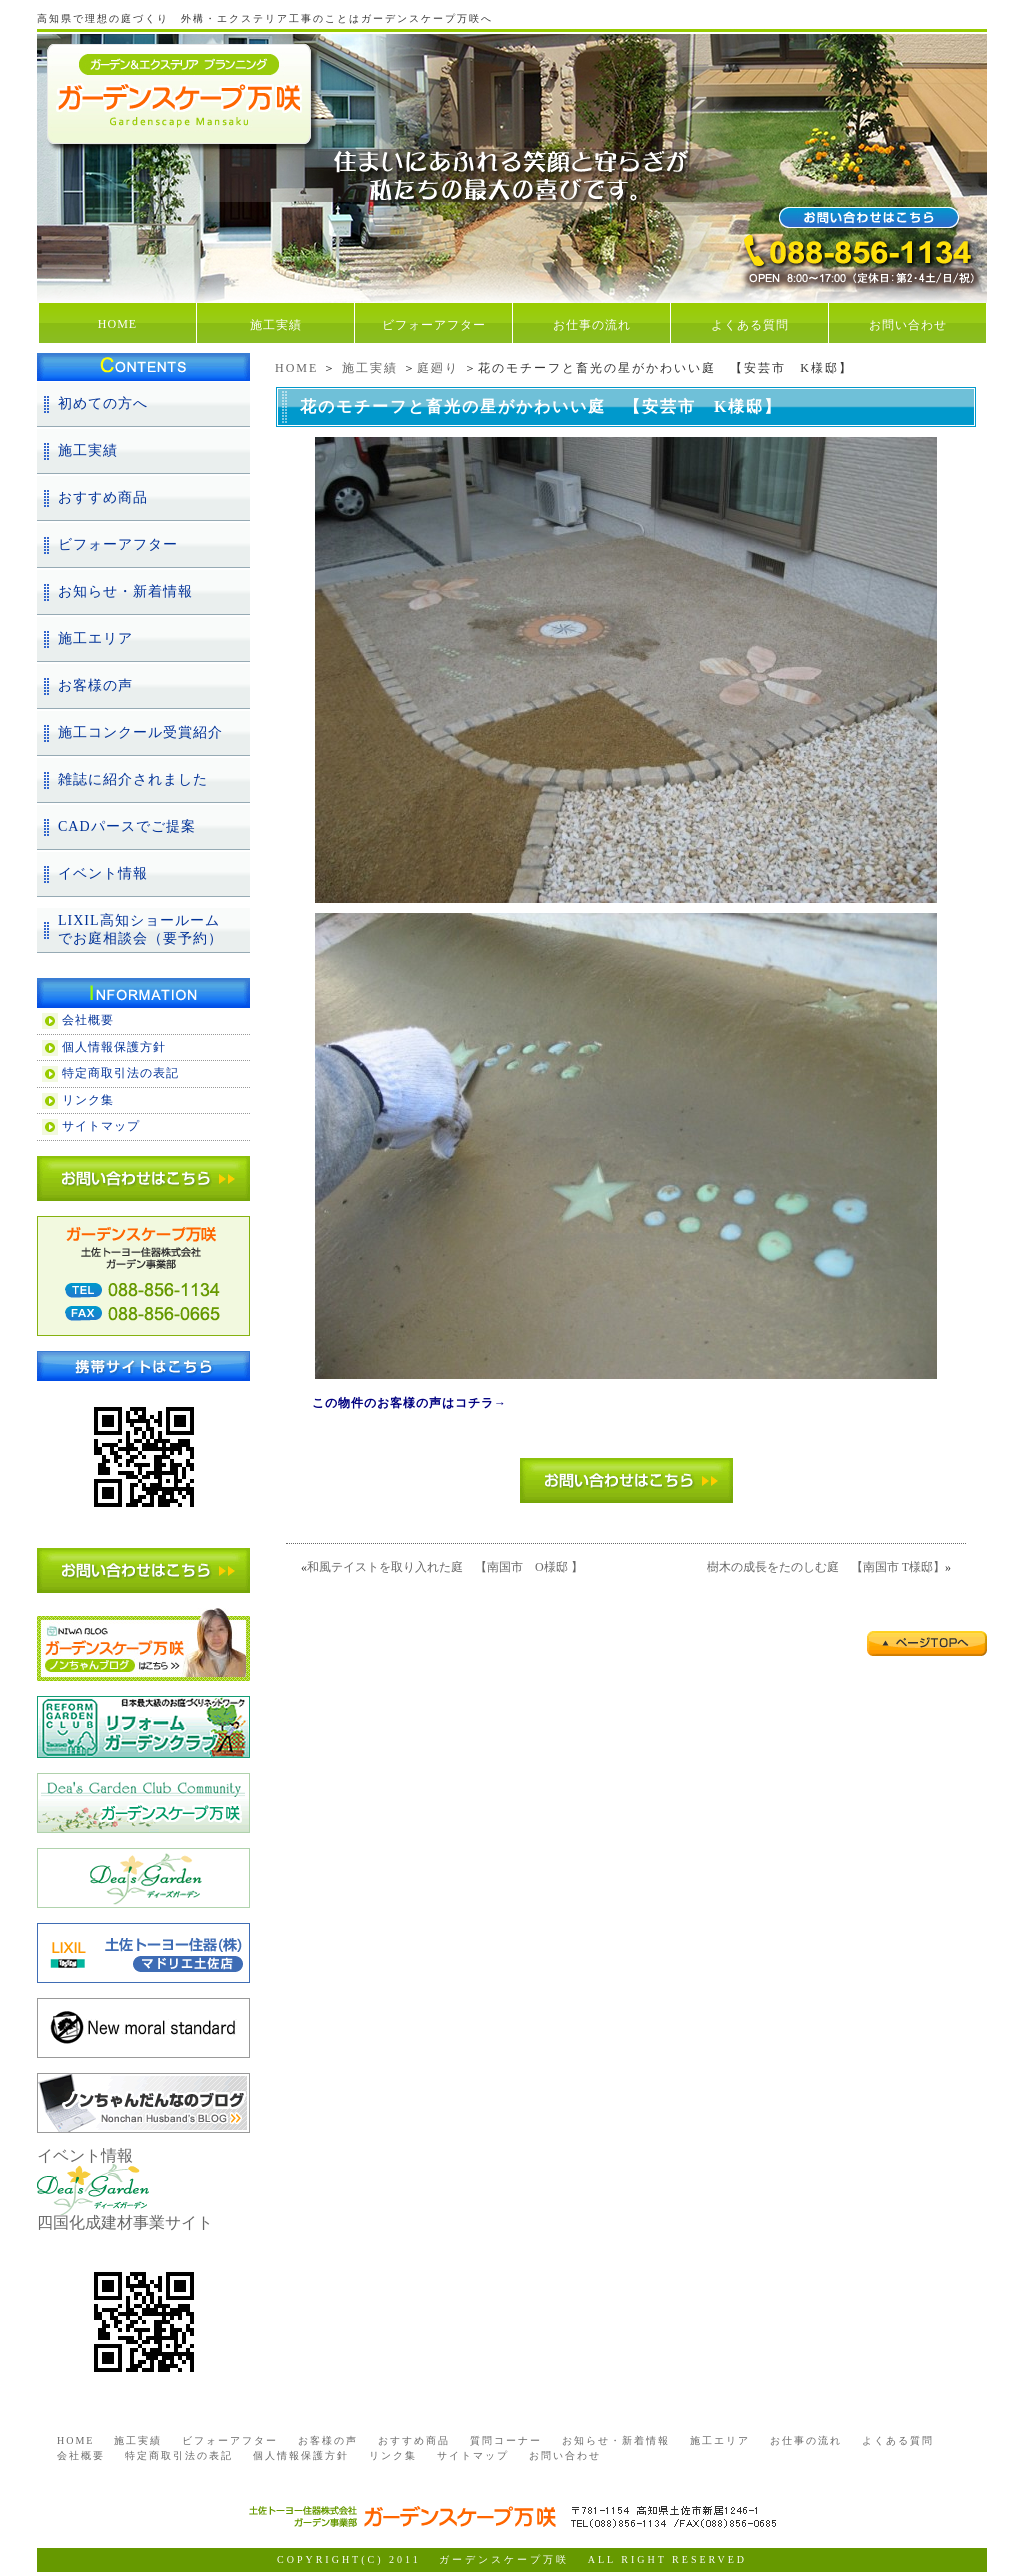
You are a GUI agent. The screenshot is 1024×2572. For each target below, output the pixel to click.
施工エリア (95, 638)
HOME (117, 324)
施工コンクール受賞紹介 (140, 732)
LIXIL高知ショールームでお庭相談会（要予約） (140, 929)
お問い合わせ (908, 325)
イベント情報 (103, 873)
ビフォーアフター (434, 325)
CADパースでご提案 (127, 826)
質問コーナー (506, 2440)
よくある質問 (750, 325)
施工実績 (276, 325)
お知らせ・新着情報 (125, 591)
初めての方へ (103, 403)
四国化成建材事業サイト (125, 2222)
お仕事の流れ (592, 325)
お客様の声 (95, 685)
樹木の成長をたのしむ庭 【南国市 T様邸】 (826, 1567)
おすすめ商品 (103, 497)
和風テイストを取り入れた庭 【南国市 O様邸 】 (445, 1567)
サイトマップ (101, 1126)
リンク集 (88, 1100)
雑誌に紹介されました (133, 779)
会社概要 (88, 1020)
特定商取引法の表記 (120, 1073)
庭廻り (438, 368)
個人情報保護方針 (114, 1047)
